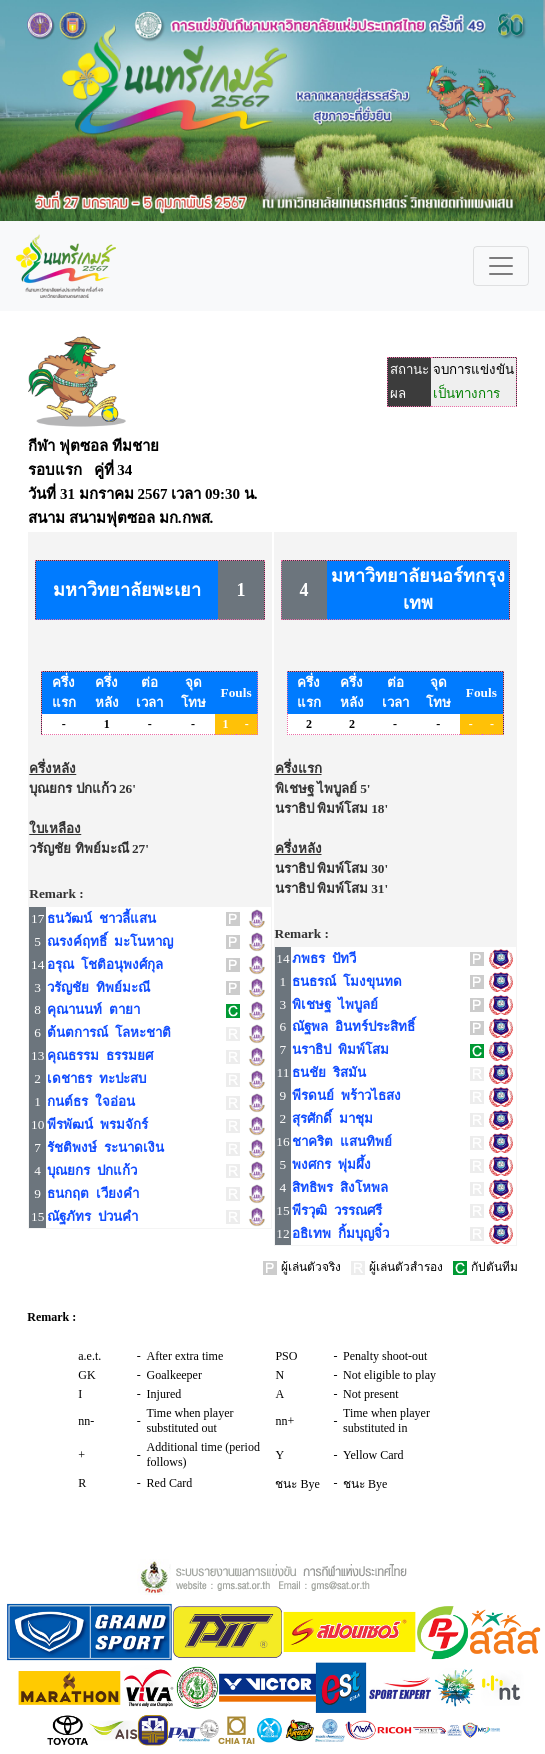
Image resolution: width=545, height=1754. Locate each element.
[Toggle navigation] (501, 266)
